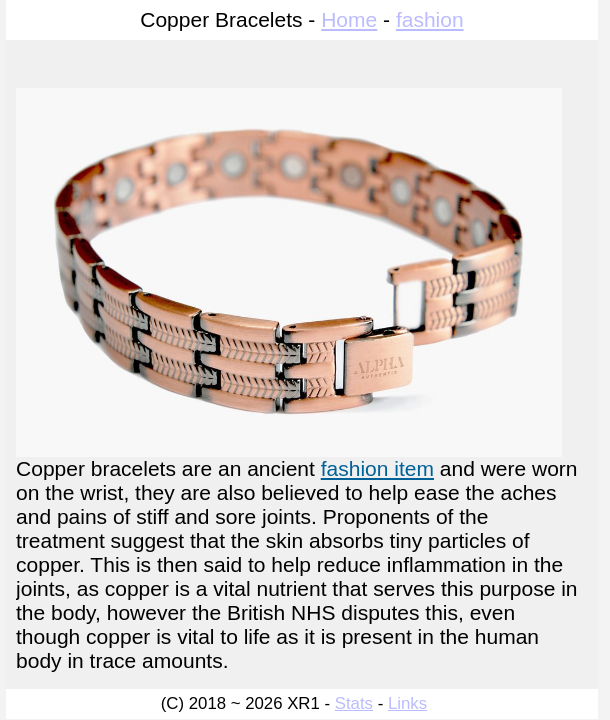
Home (349, 19)
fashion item (377, 468)
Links (407, 703)
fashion (430, 19)
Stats (354, 703)
